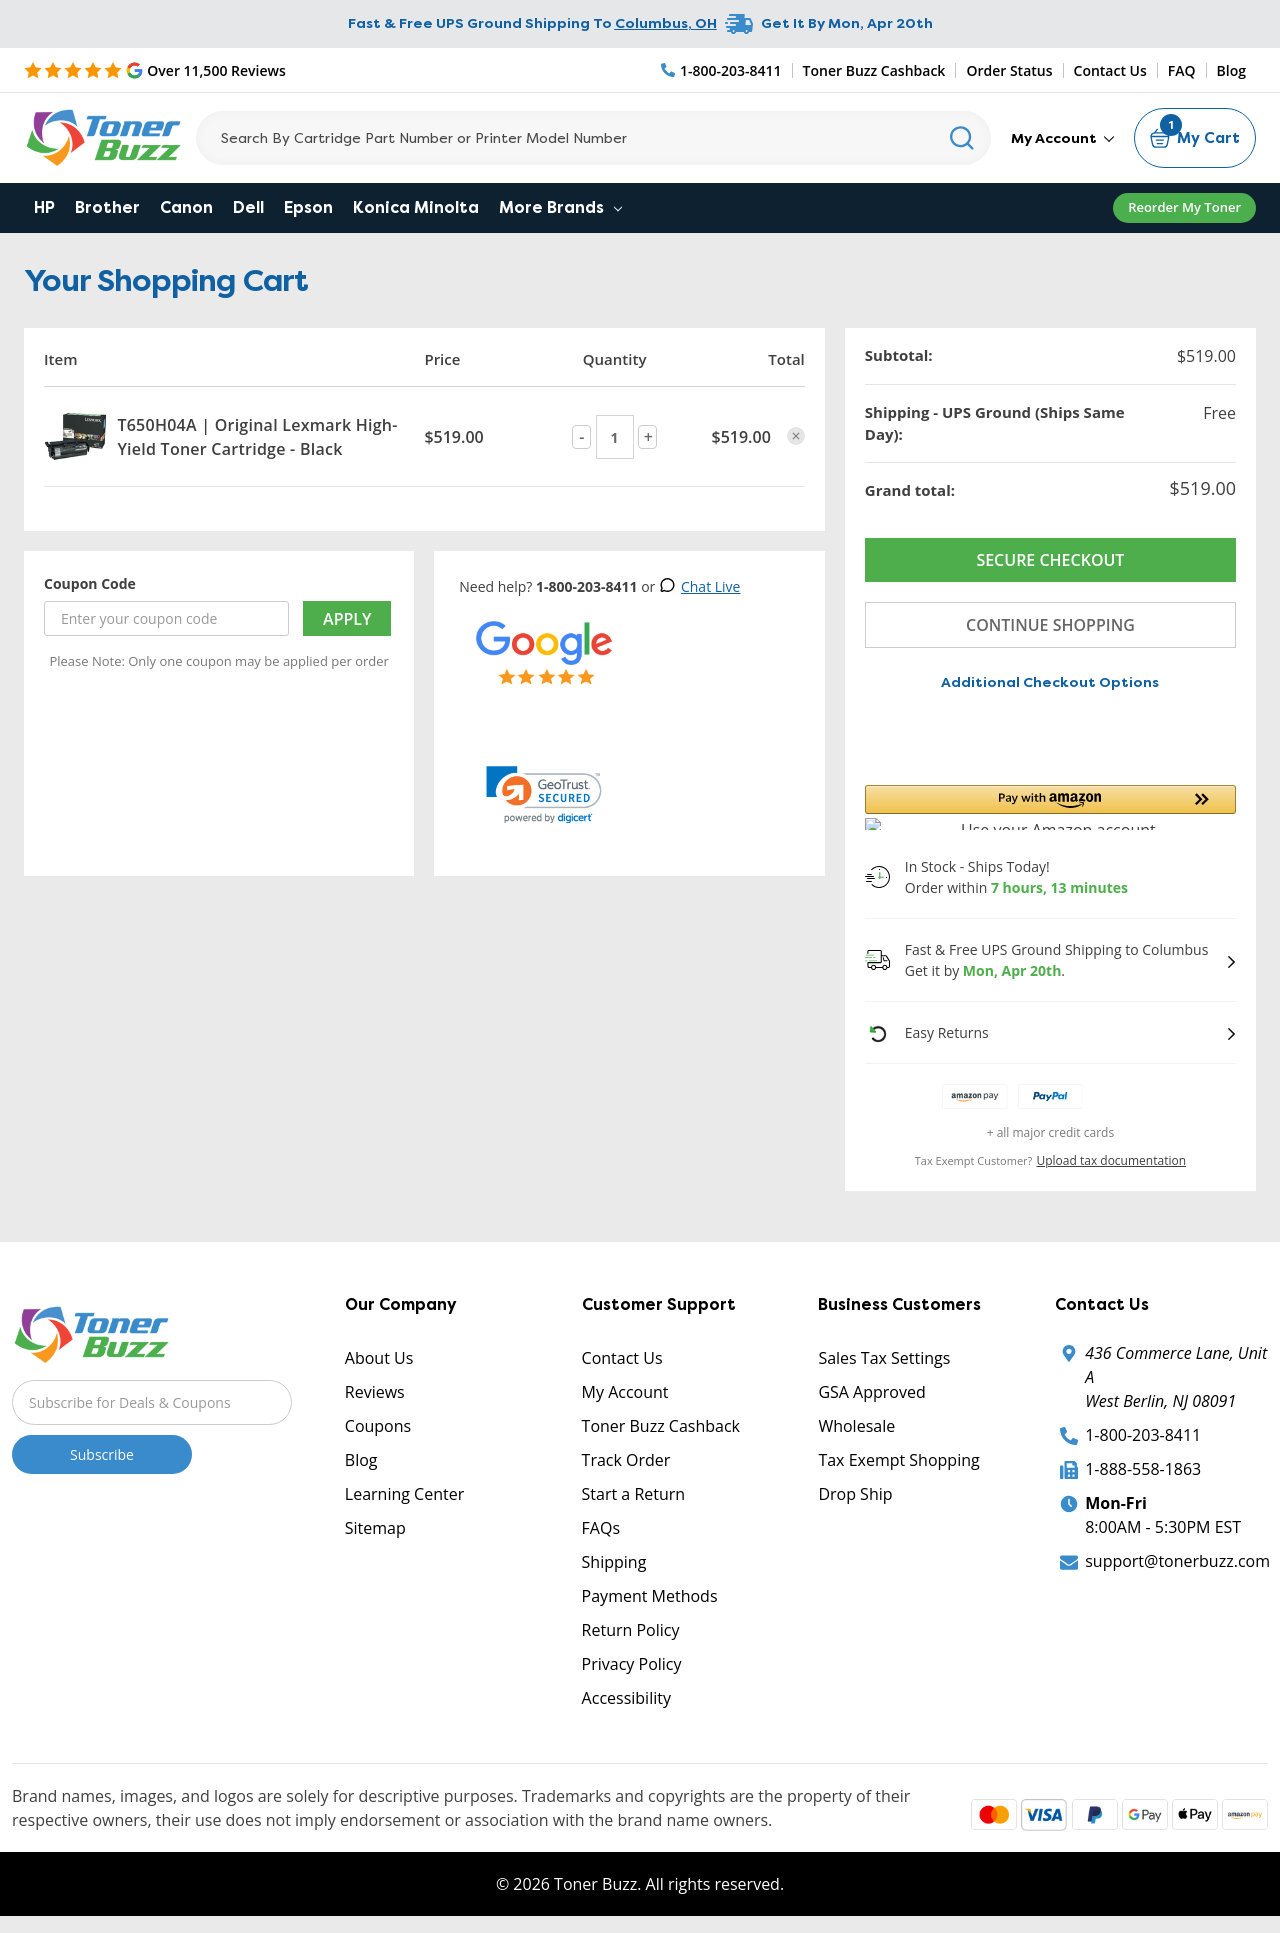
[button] (1050, 807)
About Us (379, 1358)
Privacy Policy (632, 1664)
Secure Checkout (1050, 560)
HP (44, 207)
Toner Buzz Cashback (874, 70)
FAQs (601, 1528)
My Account (1062, 138)
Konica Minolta (416, 207)
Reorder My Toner (1184, 207)
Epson (308, 207)
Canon (186, 207)
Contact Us (1110, 70)
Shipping (614, 1562)
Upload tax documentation (1112, 1160)
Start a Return (634, 1494)
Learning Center (404, 1494)
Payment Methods (650, 1596)
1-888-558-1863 (1143, 1469)
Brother (107, 207)
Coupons (378, 1426)
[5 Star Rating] (155, 70)
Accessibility (626, 1698)
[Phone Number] (722, 70)
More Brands (560, 207)
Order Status (1009, 70)
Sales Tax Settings (884, 1358)
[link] (544, 795)
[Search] (593, 138)
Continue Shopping (1050, 625)
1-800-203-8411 (1143, 1435)
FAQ (1182, 70)
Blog (1231, 70)
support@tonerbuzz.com (1177, 1561)
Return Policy (631, 1630)
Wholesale (856, 1426)
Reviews (375, 1392)
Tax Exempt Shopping (898, 1460)
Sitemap (375, 1528)
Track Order (626, 1460)
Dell (248, 207)
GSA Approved (871, 1392)
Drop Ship (855, 1494)
